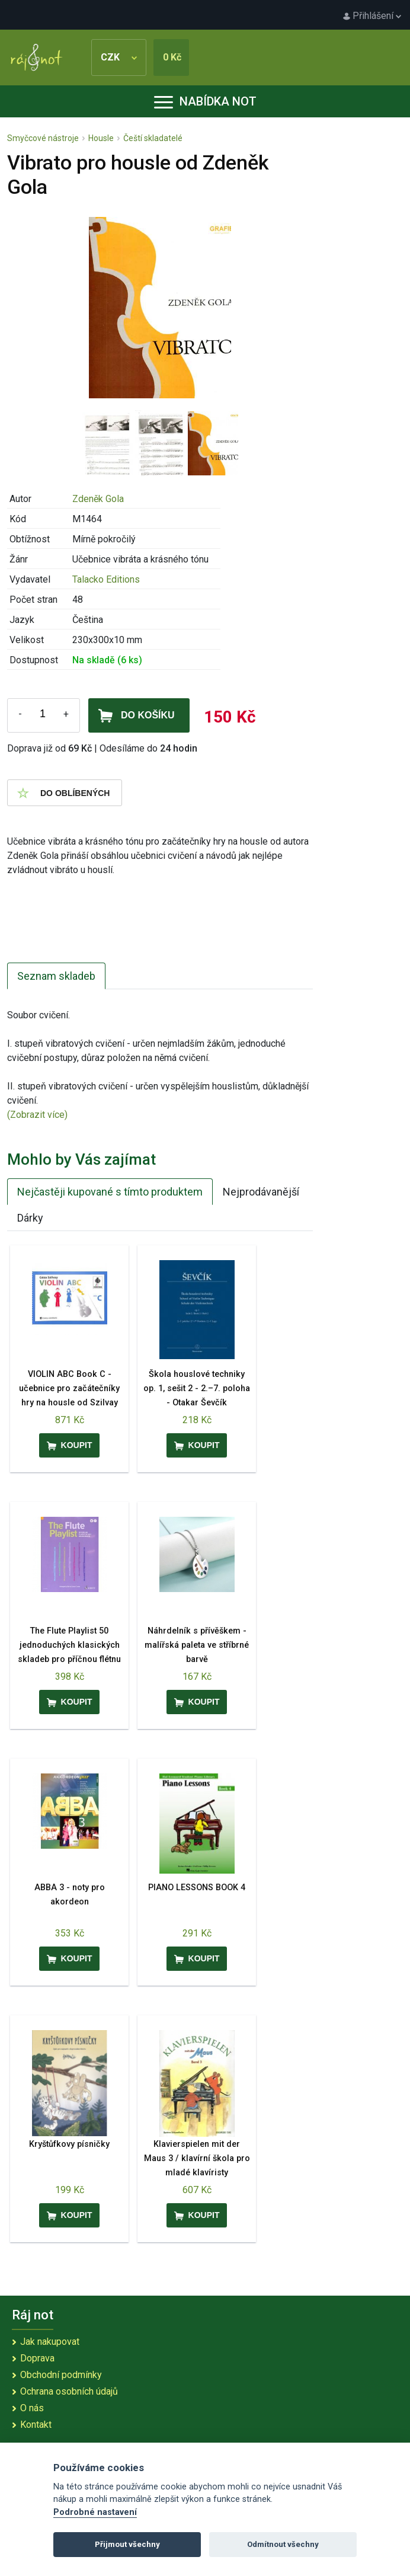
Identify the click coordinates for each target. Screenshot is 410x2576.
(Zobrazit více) (37, 1114)
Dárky (30, 1218)
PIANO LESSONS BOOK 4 (196, 1888)
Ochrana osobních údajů (69, 2391)
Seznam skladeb (56, 976)
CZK (119, 57)
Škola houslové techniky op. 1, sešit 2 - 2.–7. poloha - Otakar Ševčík (196, 1388)
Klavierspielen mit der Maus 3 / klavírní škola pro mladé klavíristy (197, 2158)
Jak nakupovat (49, 2341)
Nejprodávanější (261, 1191)
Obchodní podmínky (61, 2374)
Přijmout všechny (127, 2544)
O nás (32, 2408)
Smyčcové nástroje (43, 138)
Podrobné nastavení (95, 2512)
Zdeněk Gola (98, 498)
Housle (101, 138)
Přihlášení (372, 15)
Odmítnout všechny (283, 2544)
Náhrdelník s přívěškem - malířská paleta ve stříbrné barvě (197, 1645)
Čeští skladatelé (152, 138)
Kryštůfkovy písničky (69, 2144)
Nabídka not (205, 101)
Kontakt (36, 2424)
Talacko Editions (106, 579)
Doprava (37, 2358)
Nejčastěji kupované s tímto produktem (110, 1191)
